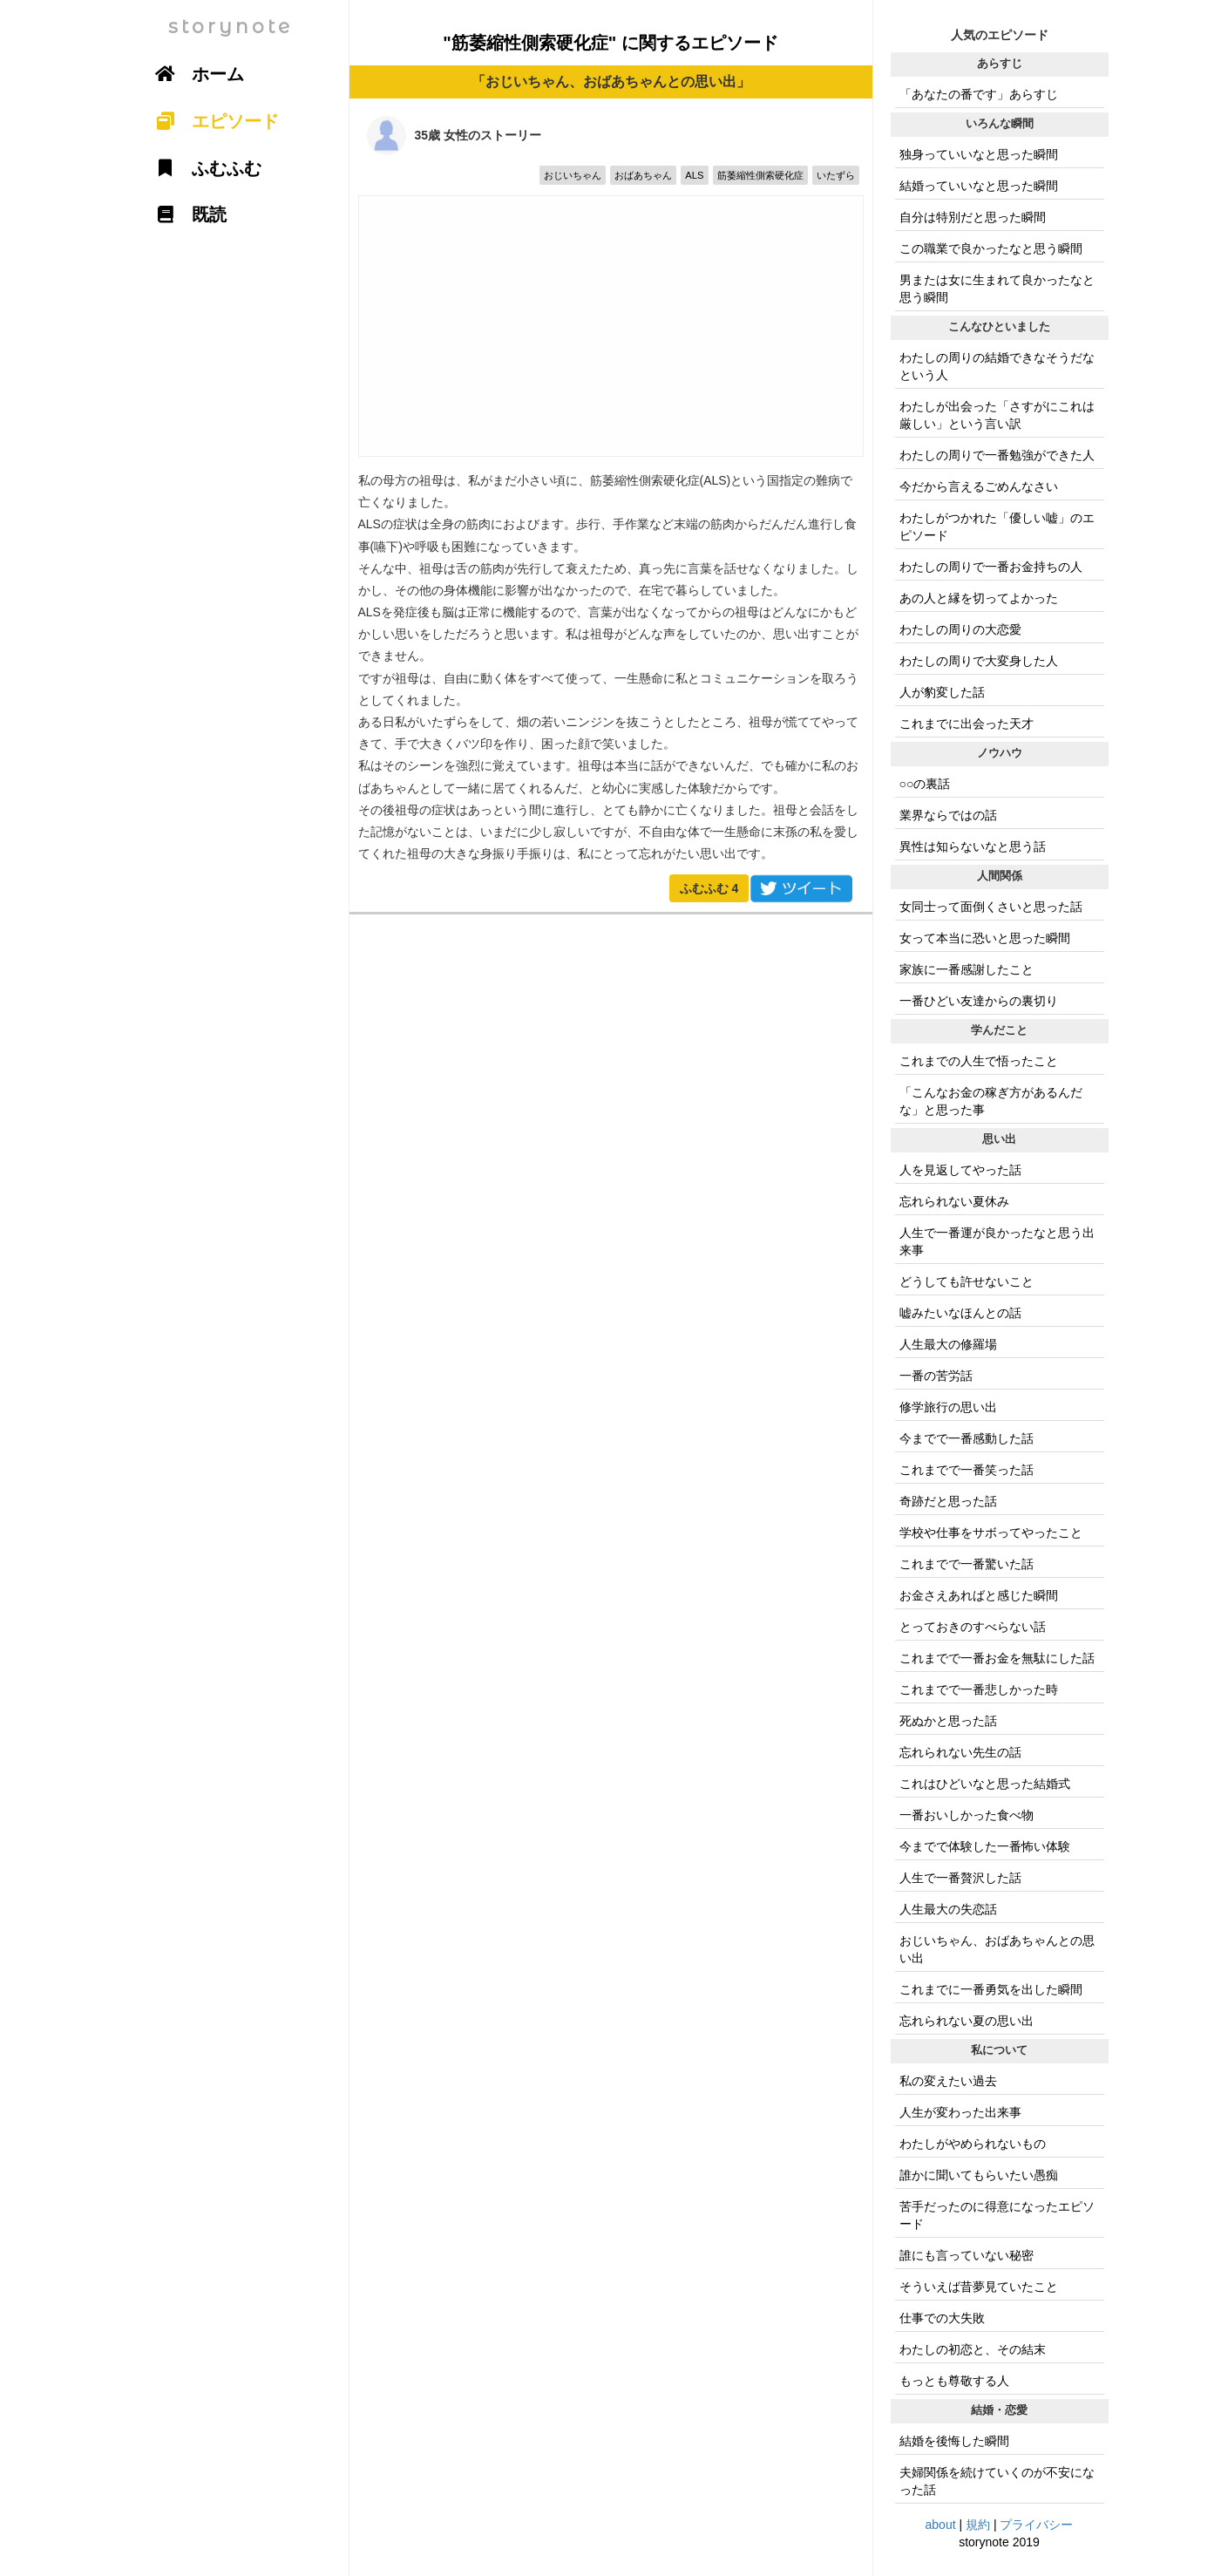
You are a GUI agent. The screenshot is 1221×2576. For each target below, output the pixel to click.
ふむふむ (709, 888)
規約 (978, 2525)
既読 (185, 214)
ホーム (194, 74)
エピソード (212, 121)
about (941, 2525)
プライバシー (1036, 2525)
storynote (230, 26)
